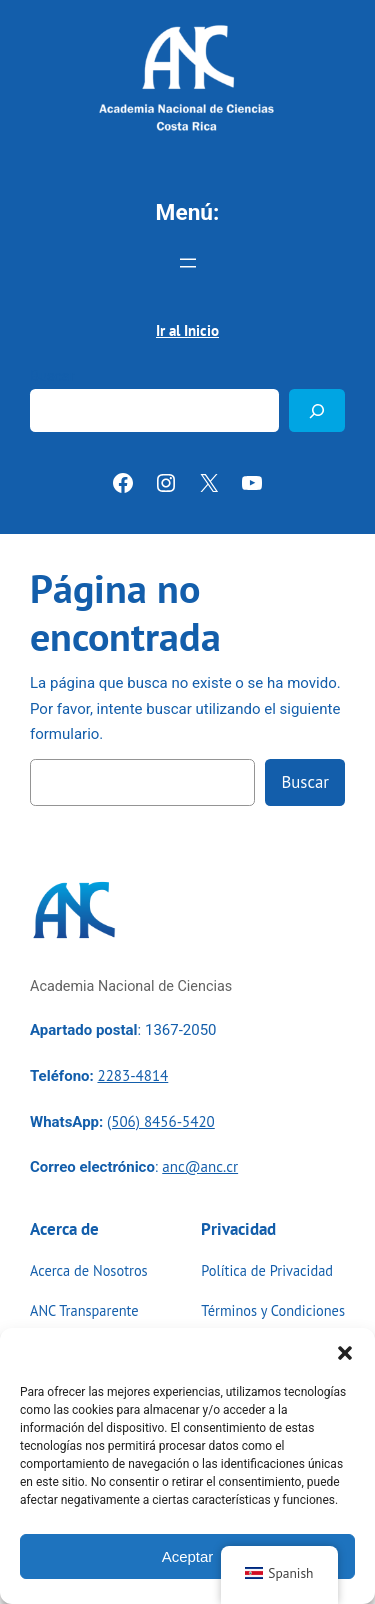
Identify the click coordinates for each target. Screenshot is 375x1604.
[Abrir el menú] (188, 263)
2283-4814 (132, 1075)
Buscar (52, 376)
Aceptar (188, 1556)
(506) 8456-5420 (161, 1121)
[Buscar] (317, 410)
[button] (345, 1353)
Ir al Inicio (187, 330)
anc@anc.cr (200, 1166)
